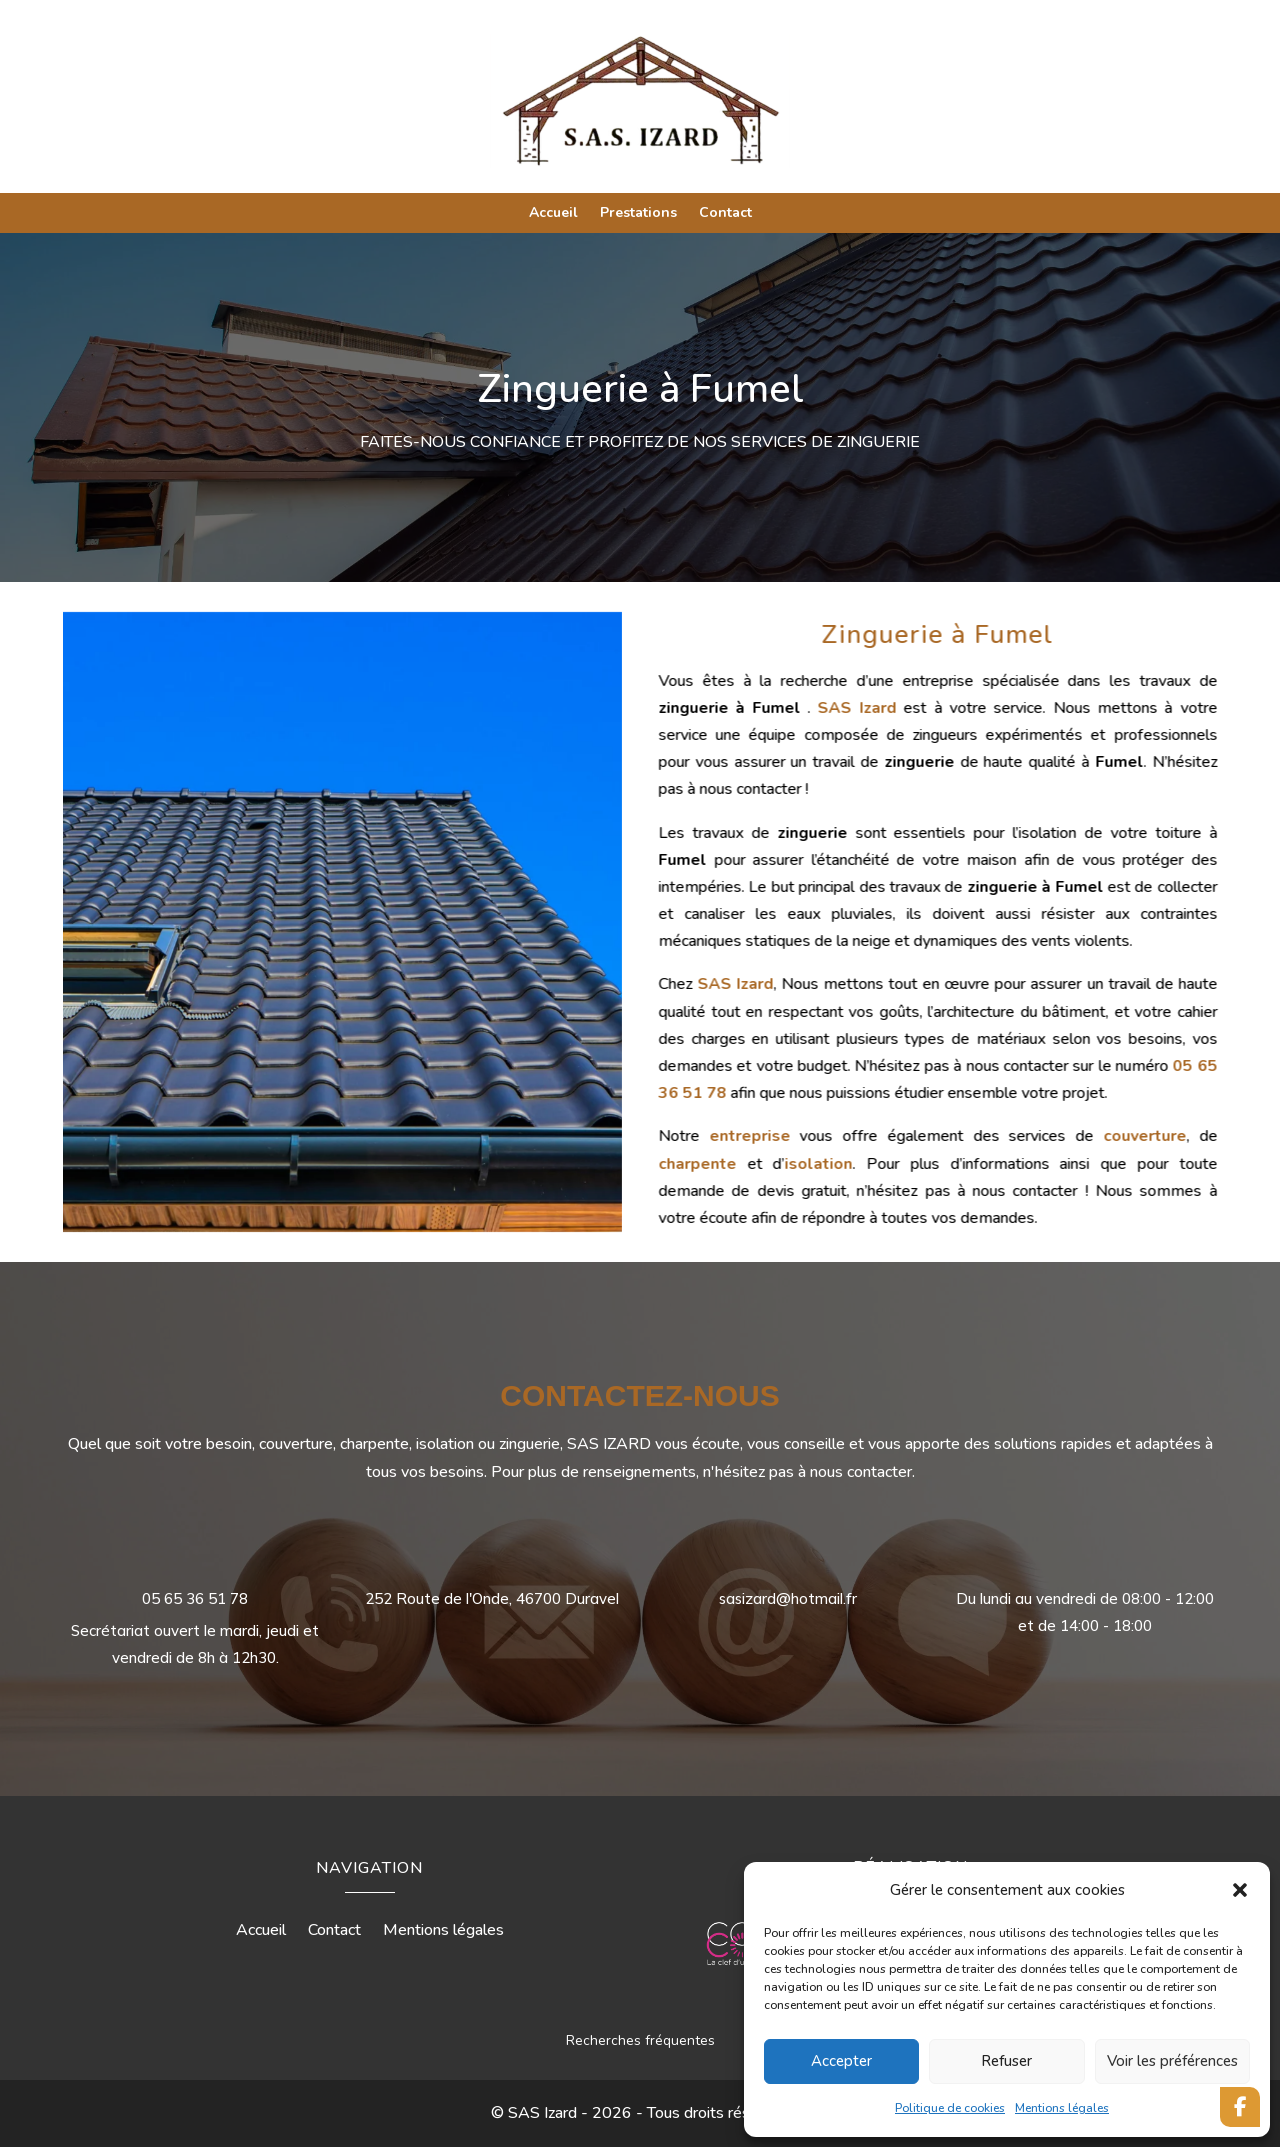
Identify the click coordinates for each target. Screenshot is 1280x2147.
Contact (725, 214)
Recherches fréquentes (640, 2040)
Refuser (1006, 2061)
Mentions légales (1062, 2108)
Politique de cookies (950, 2108)
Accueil (553, 214)
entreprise (891, 1136)
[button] (1240, 1890)
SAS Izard (998, 708)
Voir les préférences (1172, 2061)
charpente (839, 1164)
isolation (960, 1164)
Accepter (841, 2061)
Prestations (638, 214)
